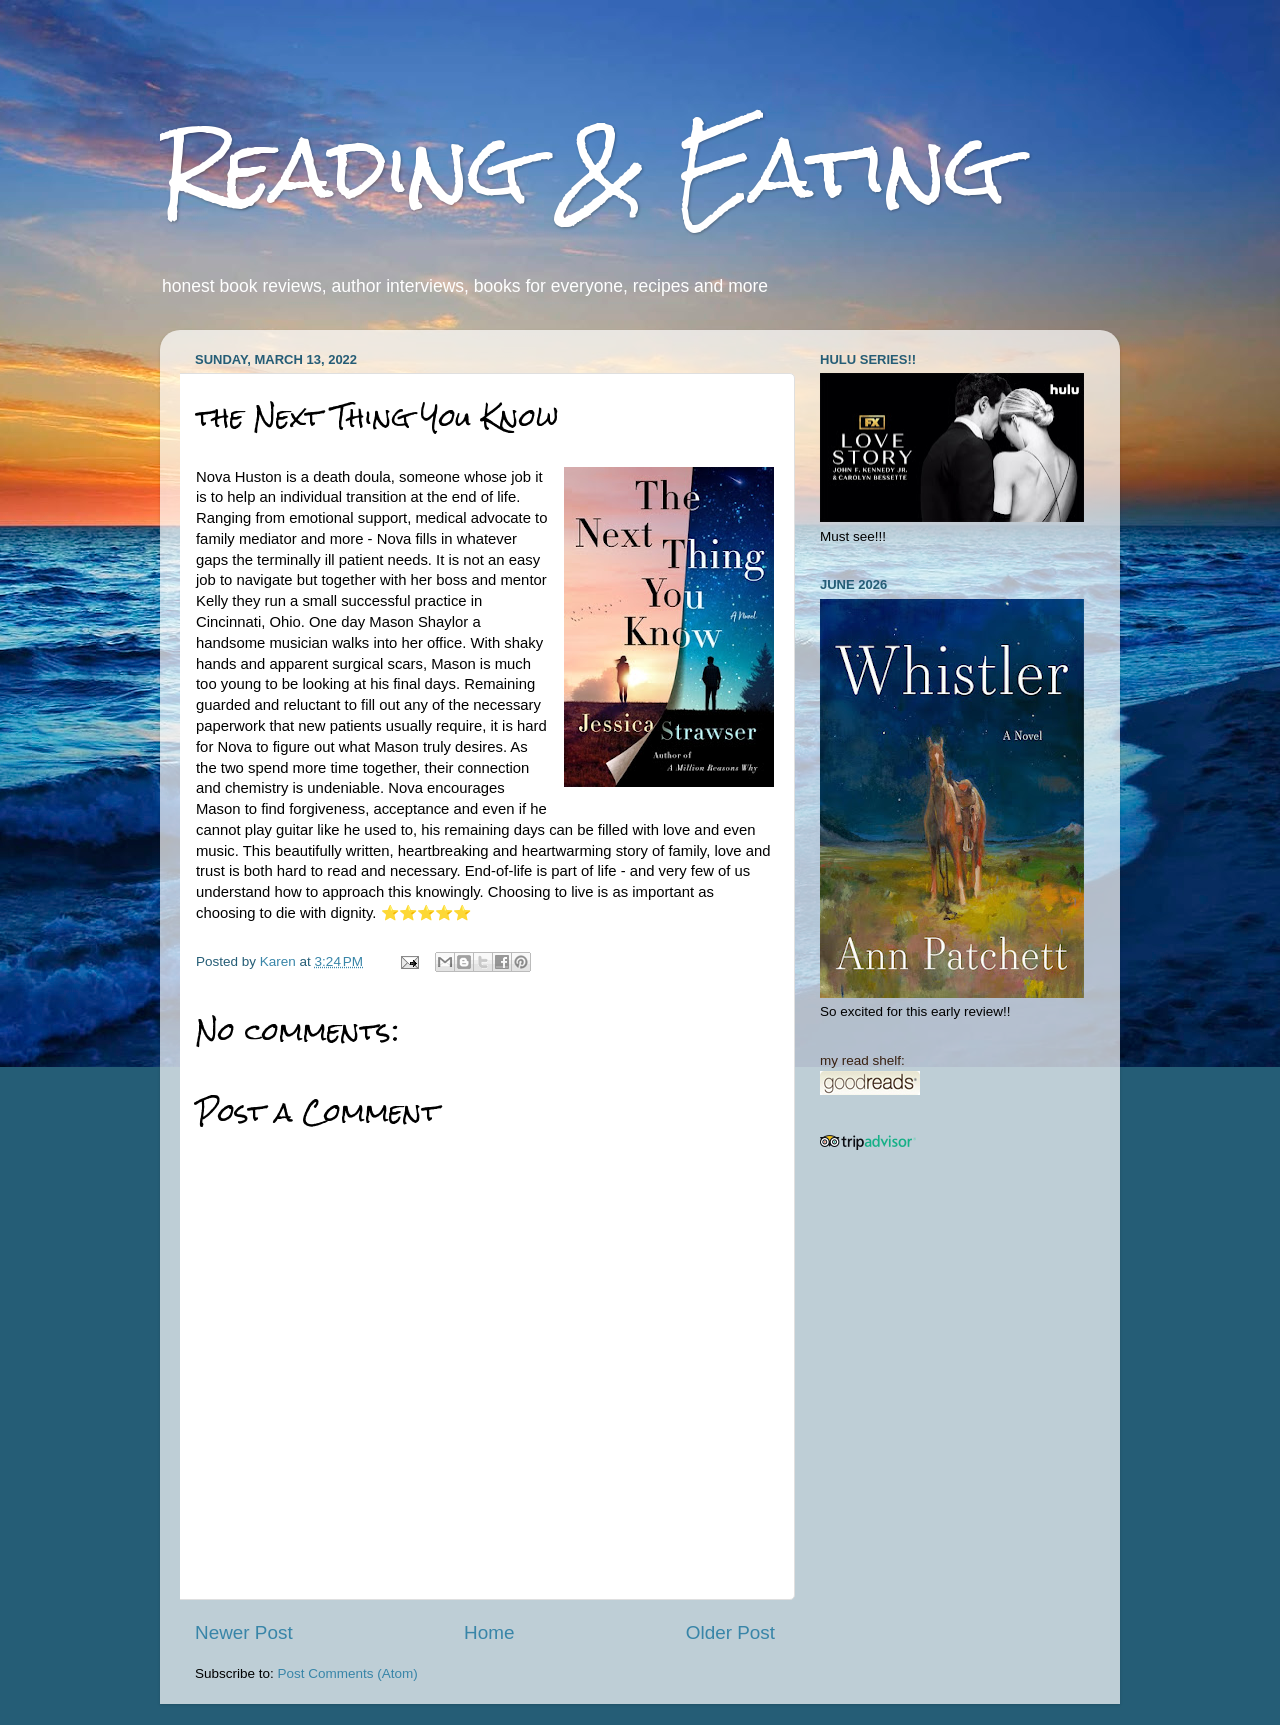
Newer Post (244, 1632)
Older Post (730, 1632)
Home (489, 1632)
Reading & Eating (583, 167)
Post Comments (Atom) (348, 1673)
